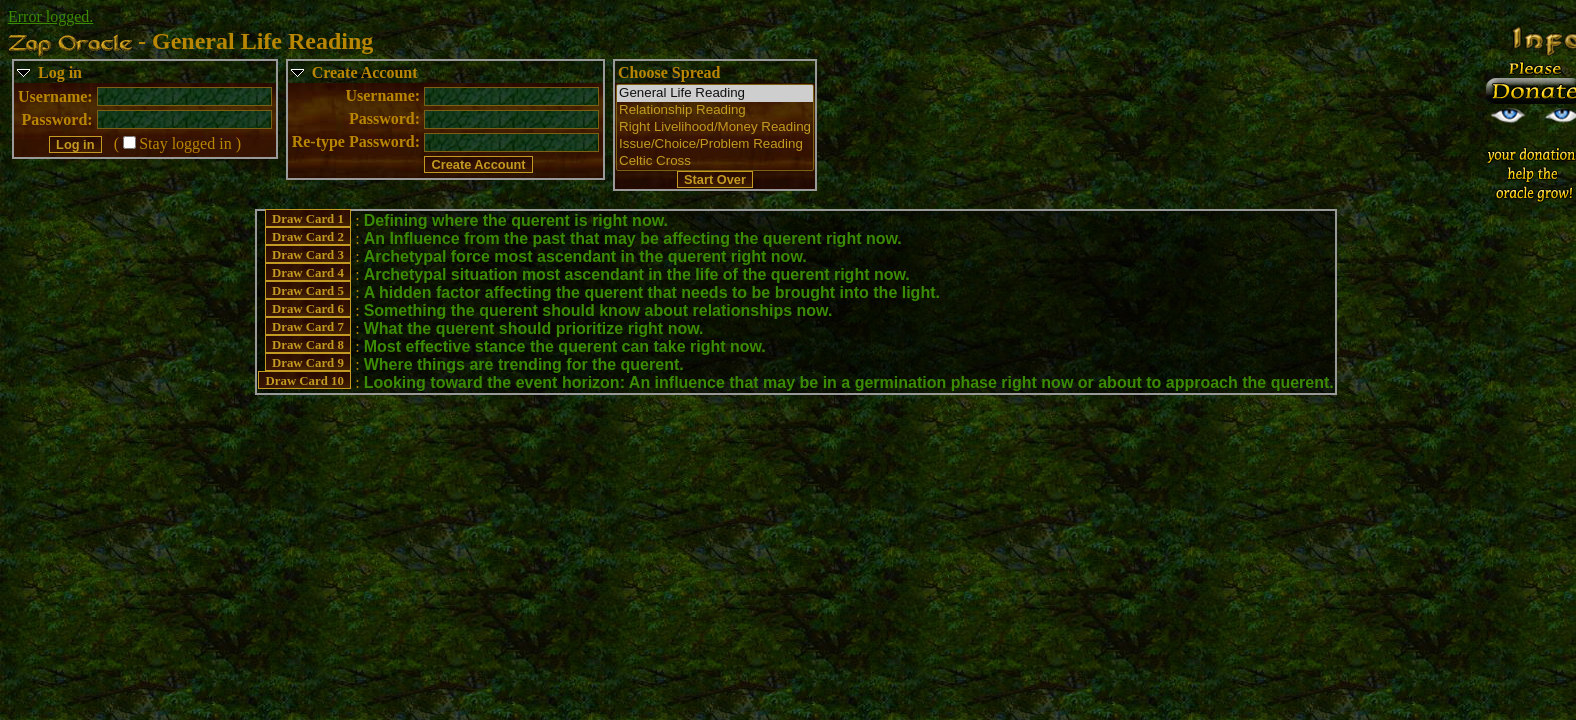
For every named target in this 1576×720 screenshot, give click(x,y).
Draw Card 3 (308, 255)
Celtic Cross (715, 161)
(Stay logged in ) (177, 143)
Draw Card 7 (308, 327)
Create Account (365, 72)
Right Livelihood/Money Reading (715, 127)
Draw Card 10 (305, 381)
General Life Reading (715, 93)
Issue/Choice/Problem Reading (715, 144)
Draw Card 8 (308, 345)
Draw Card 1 (308, 219)
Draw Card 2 (308, 237)
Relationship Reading (715, 110)
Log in (60, 72)
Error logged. (50, 16)
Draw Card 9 (308, 363)
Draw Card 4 (308, 273)
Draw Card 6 (308, 309)
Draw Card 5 (308, 291)
